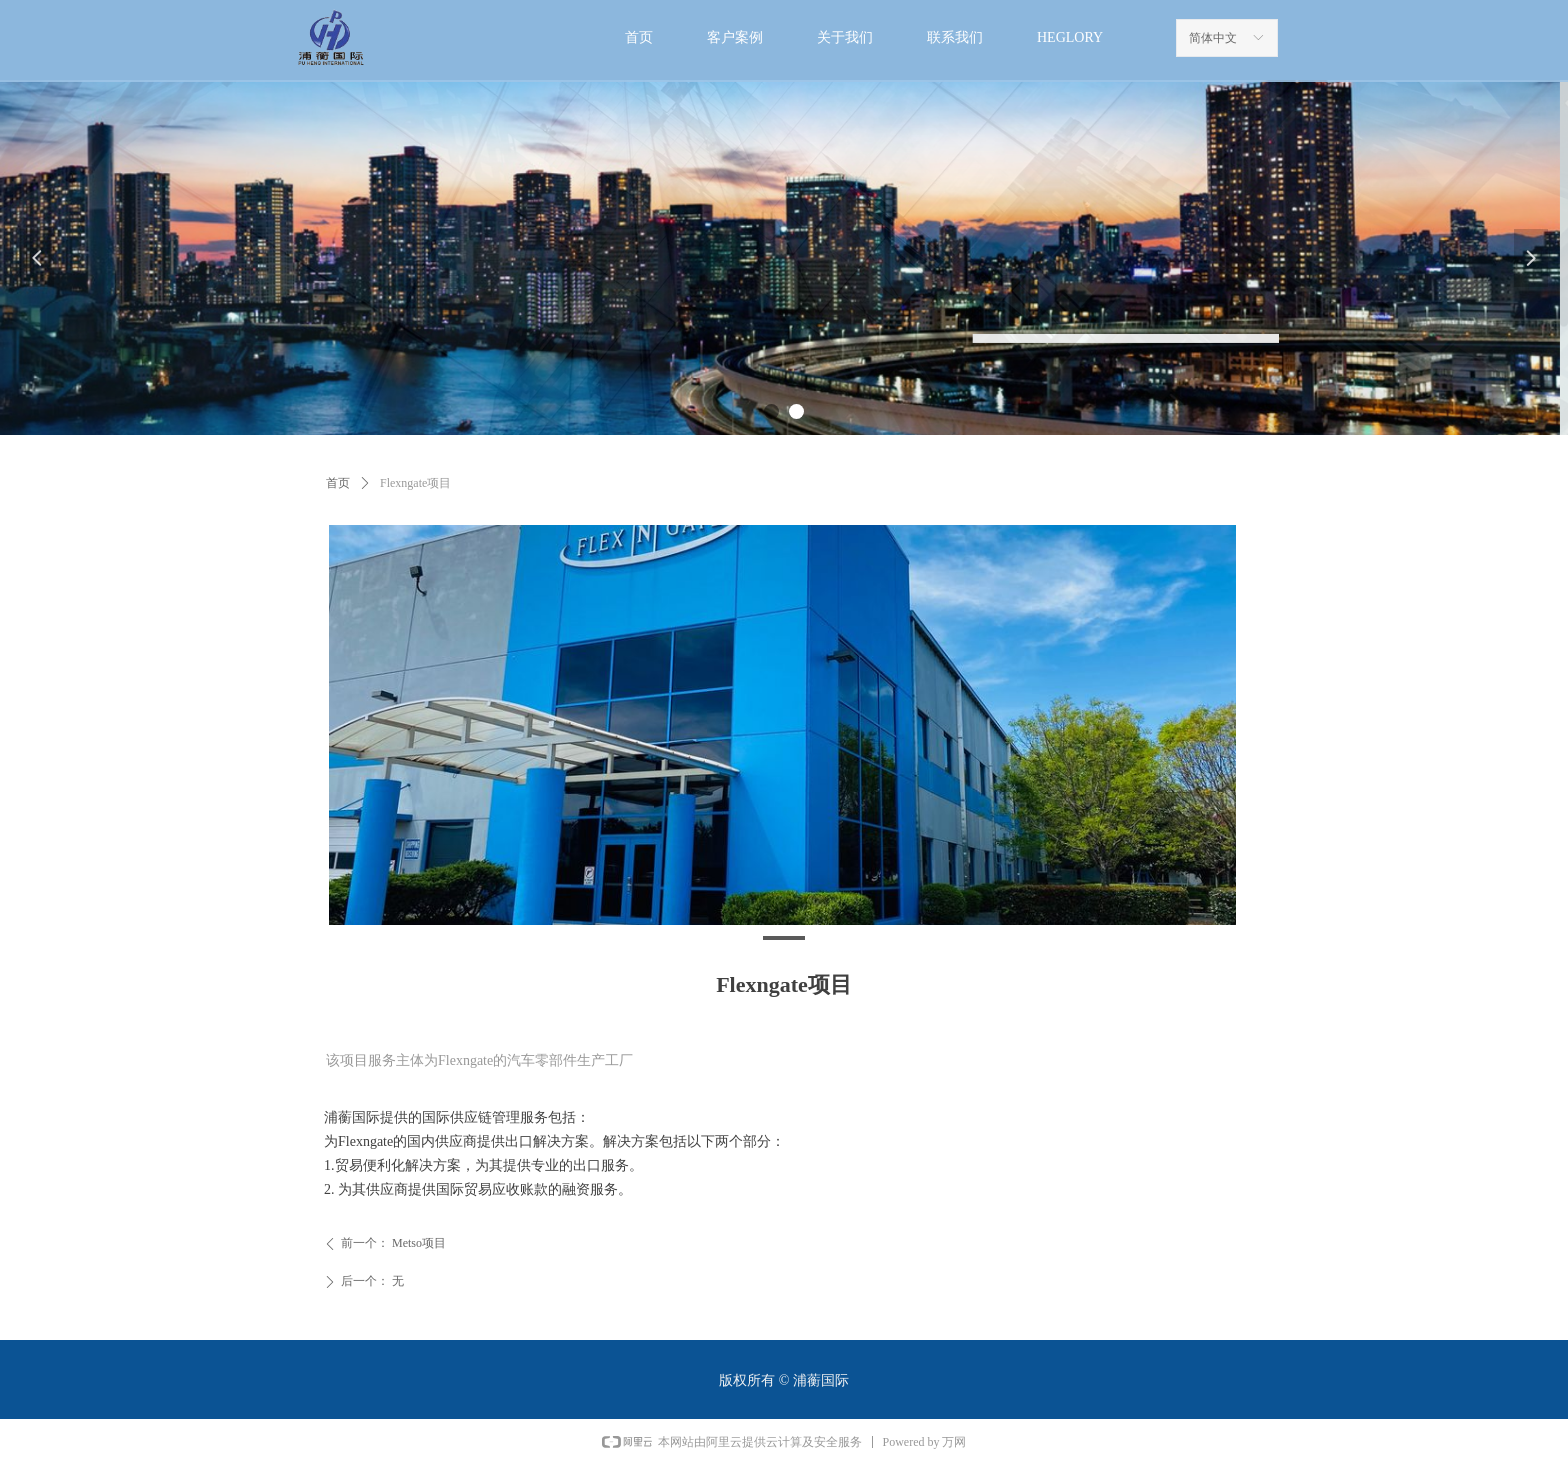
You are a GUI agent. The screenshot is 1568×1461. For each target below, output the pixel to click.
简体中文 (1213, 38)
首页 (338, 483)
